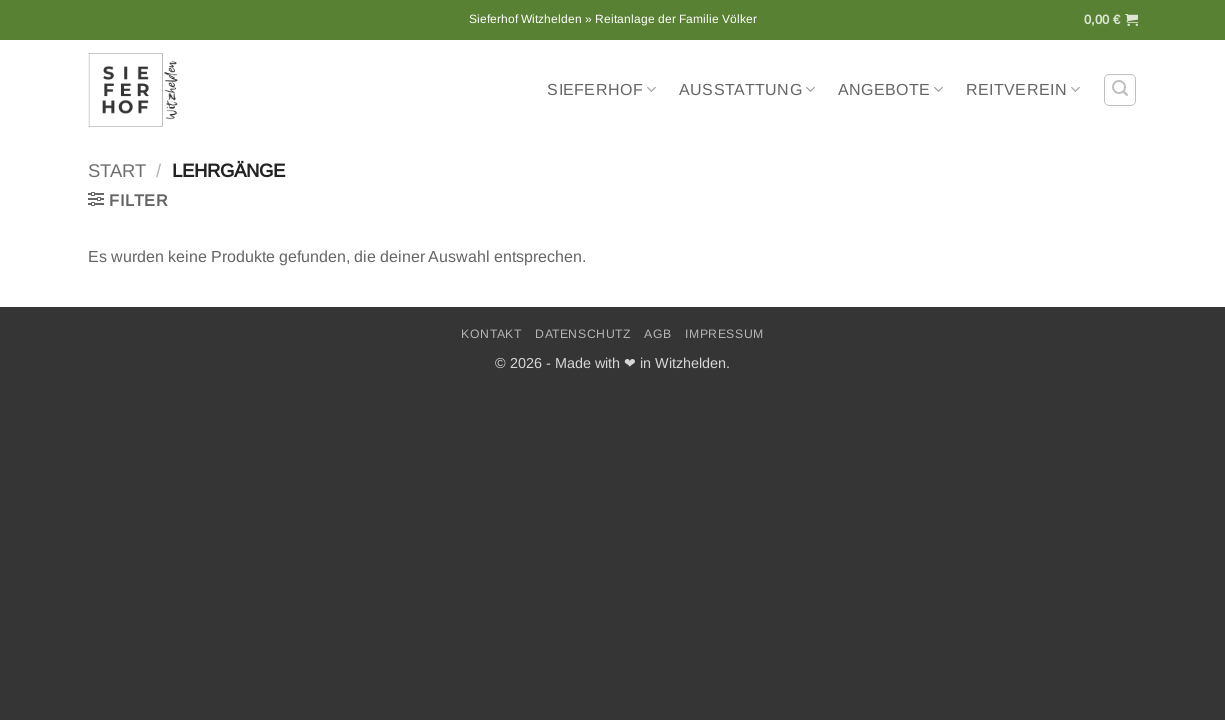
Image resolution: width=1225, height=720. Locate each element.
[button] (1111, 20)
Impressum (724, 334)
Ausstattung (747, 89)
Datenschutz (583, 334)
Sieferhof (601, 89)
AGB (658, 334)
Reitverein (1023, 89)
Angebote (891, 89)
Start (117, 170)
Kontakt (491, 334)
